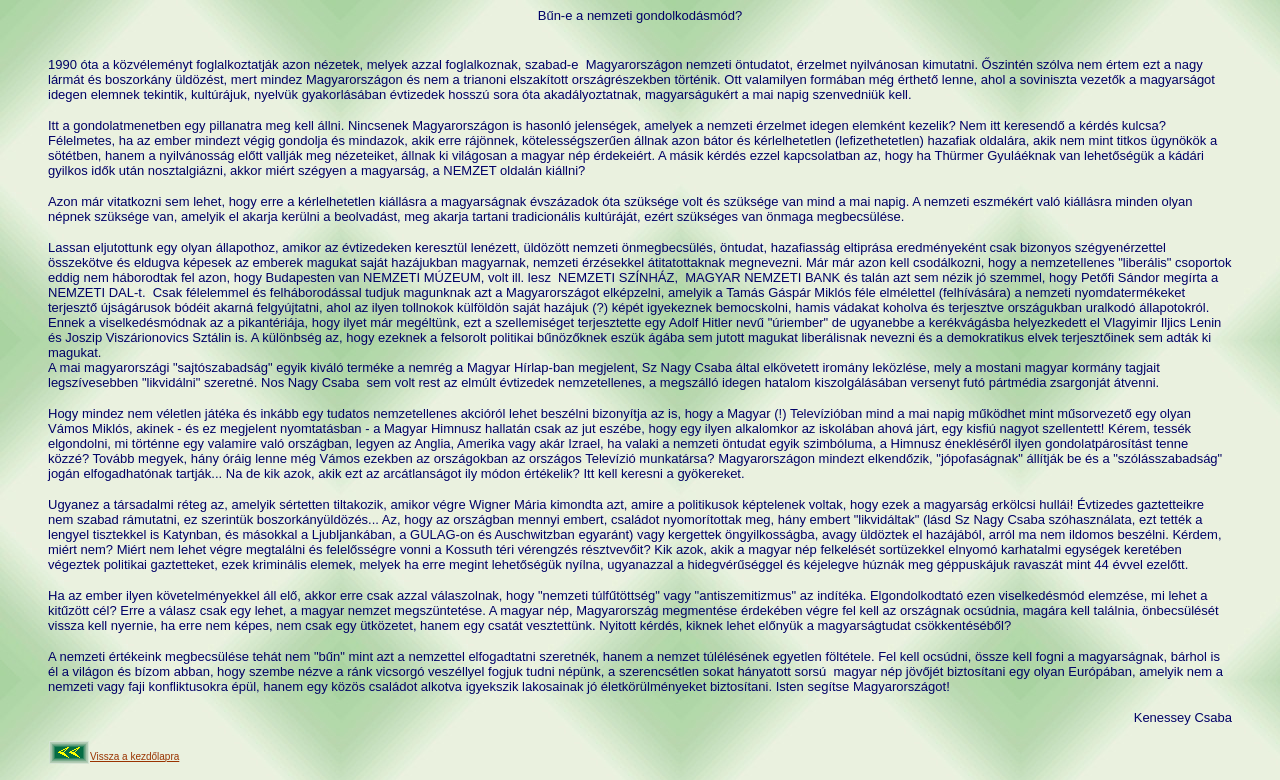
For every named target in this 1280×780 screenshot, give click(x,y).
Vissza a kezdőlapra (134, 756)
